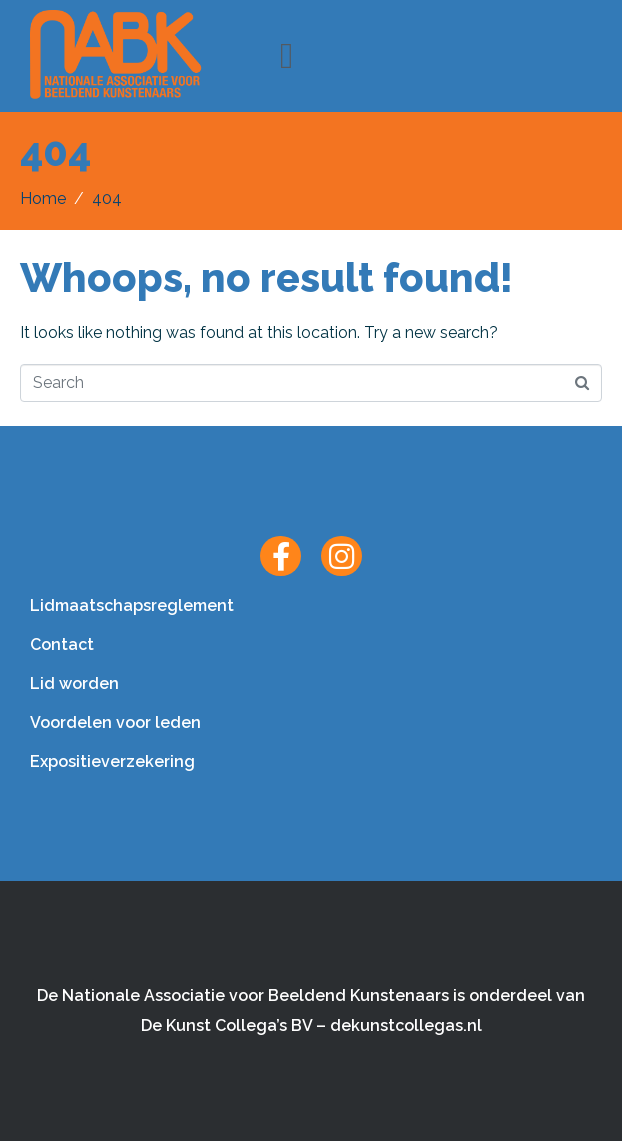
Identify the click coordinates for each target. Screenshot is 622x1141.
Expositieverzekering (112, 761)
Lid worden (74, 683)
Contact (62, 644)
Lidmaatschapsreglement (132, 605)
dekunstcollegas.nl (406, 1025)
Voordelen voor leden (115, 722)
